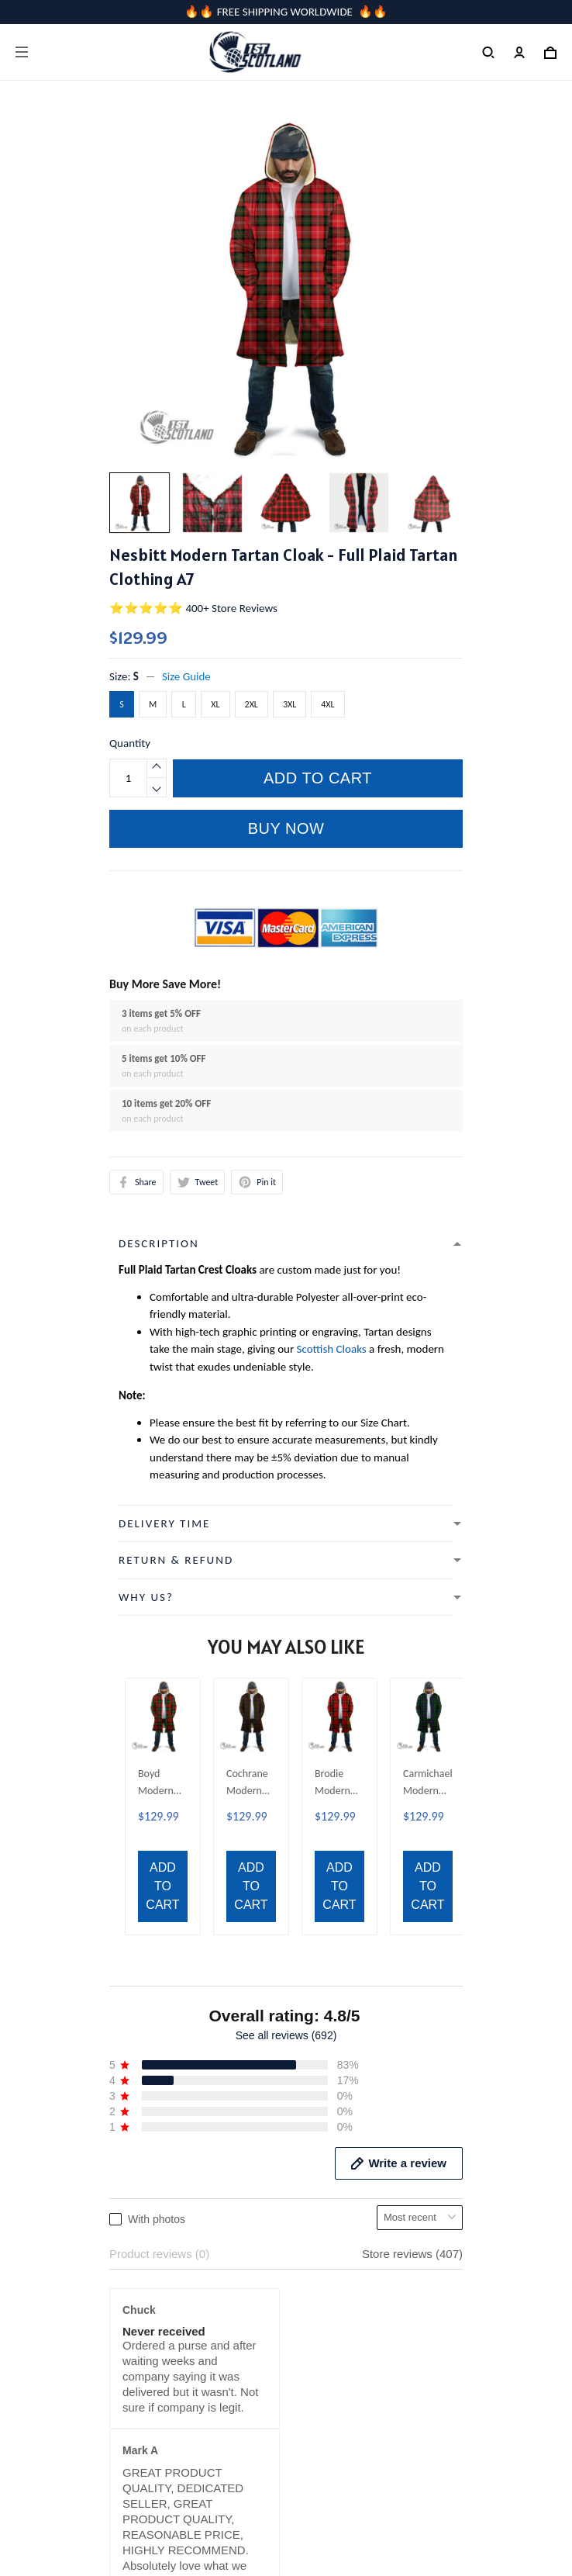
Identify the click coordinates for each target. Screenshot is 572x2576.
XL (215, 704)
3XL (289, 704)
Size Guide (186, 676)
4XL (327, 704)
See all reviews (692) (286, 1665)
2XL (251, 704)
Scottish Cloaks (332, 1349)
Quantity (129, 743)
